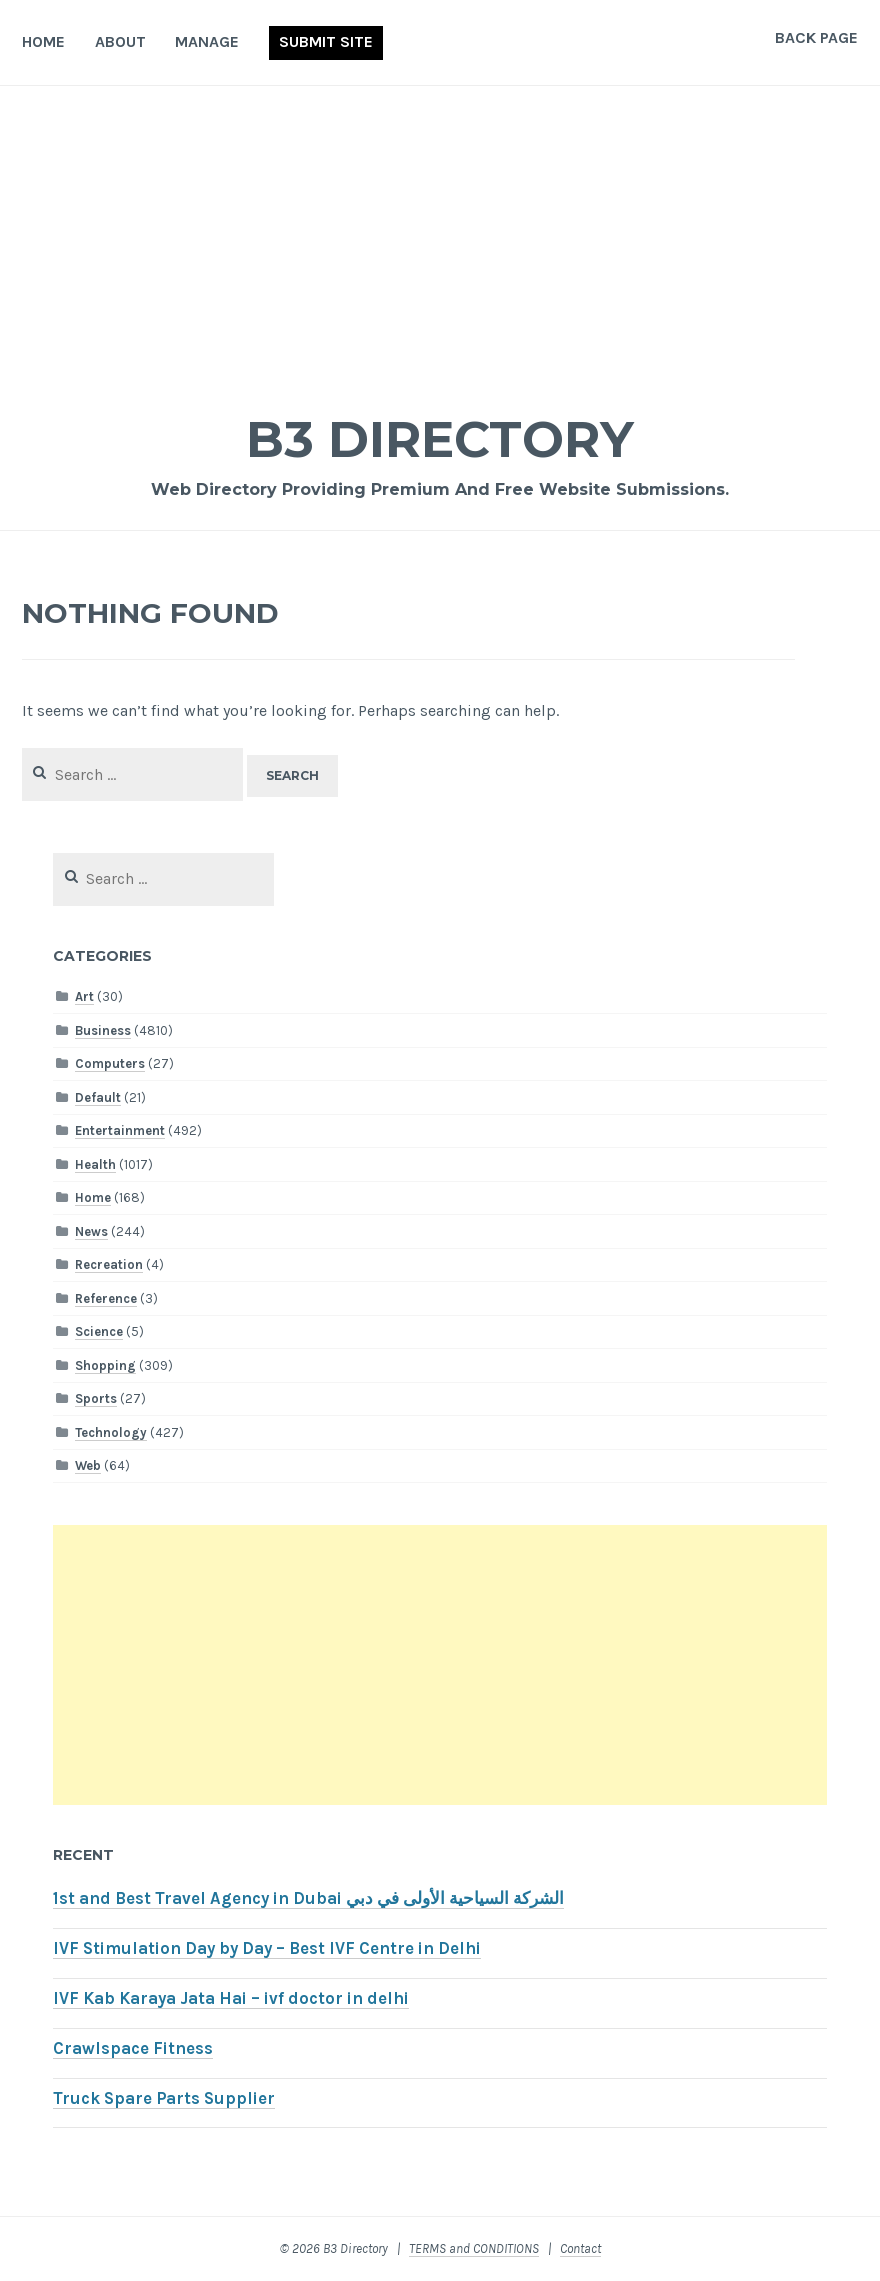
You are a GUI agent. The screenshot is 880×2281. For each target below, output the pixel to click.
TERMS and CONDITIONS (474, 2248)
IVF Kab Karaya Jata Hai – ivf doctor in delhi (231, 1998)
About (120, 41)
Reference (106, 1298)
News (91, 1231)
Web (88, 1465)
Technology (111, 1432)
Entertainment (120, 1130)
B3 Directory (440, 439)
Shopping (105, 1365)
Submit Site (326, 41)
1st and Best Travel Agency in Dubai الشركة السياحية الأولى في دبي (308, 1898)
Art (84, 996)
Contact (580, 2248)
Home (43, 41)
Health (95, 1164)
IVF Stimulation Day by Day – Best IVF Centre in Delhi (267, 1948)
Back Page (816, 37)
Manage (207, 41)
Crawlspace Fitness (133, 2048)
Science (99, 1331)
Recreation (109, 1264)
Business (103, 1030)
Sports (96, 1398)
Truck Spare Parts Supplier (164, 2098)
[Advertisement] (440, 236)
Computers (110, 1063)
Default (98, 1097)
